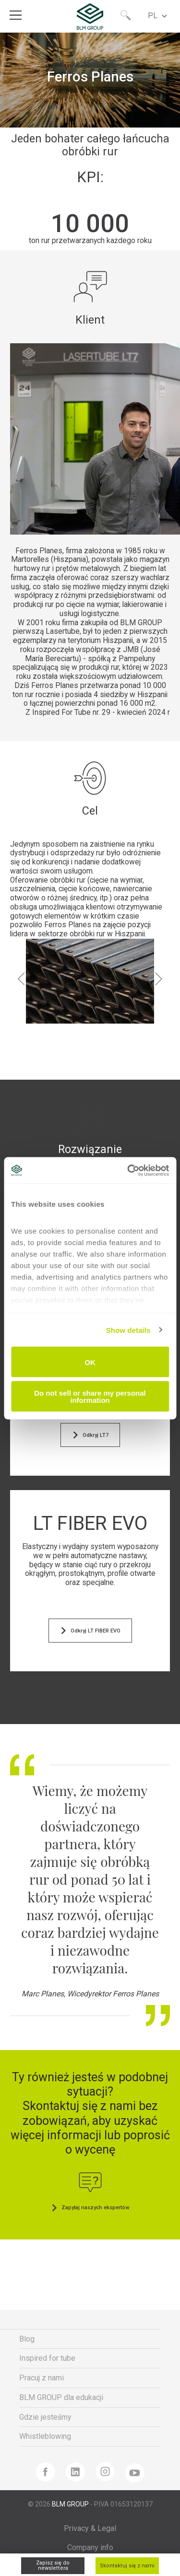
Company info (90, 2547)
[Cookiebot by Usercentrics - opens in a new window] (128, 1170)
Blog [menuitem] (27, 2338)
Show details (128, 1330)
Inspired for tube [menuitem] (47, 2358)
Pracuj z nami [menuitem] (41, 2377)
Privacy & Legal (90, 2528)
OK (90, 1362)
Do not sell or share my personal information (90, 1396)
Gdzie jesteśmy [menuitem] (45, 2417)
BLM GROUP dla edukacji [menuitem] (61, 2397)
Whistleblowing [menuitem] (45, 2436)
